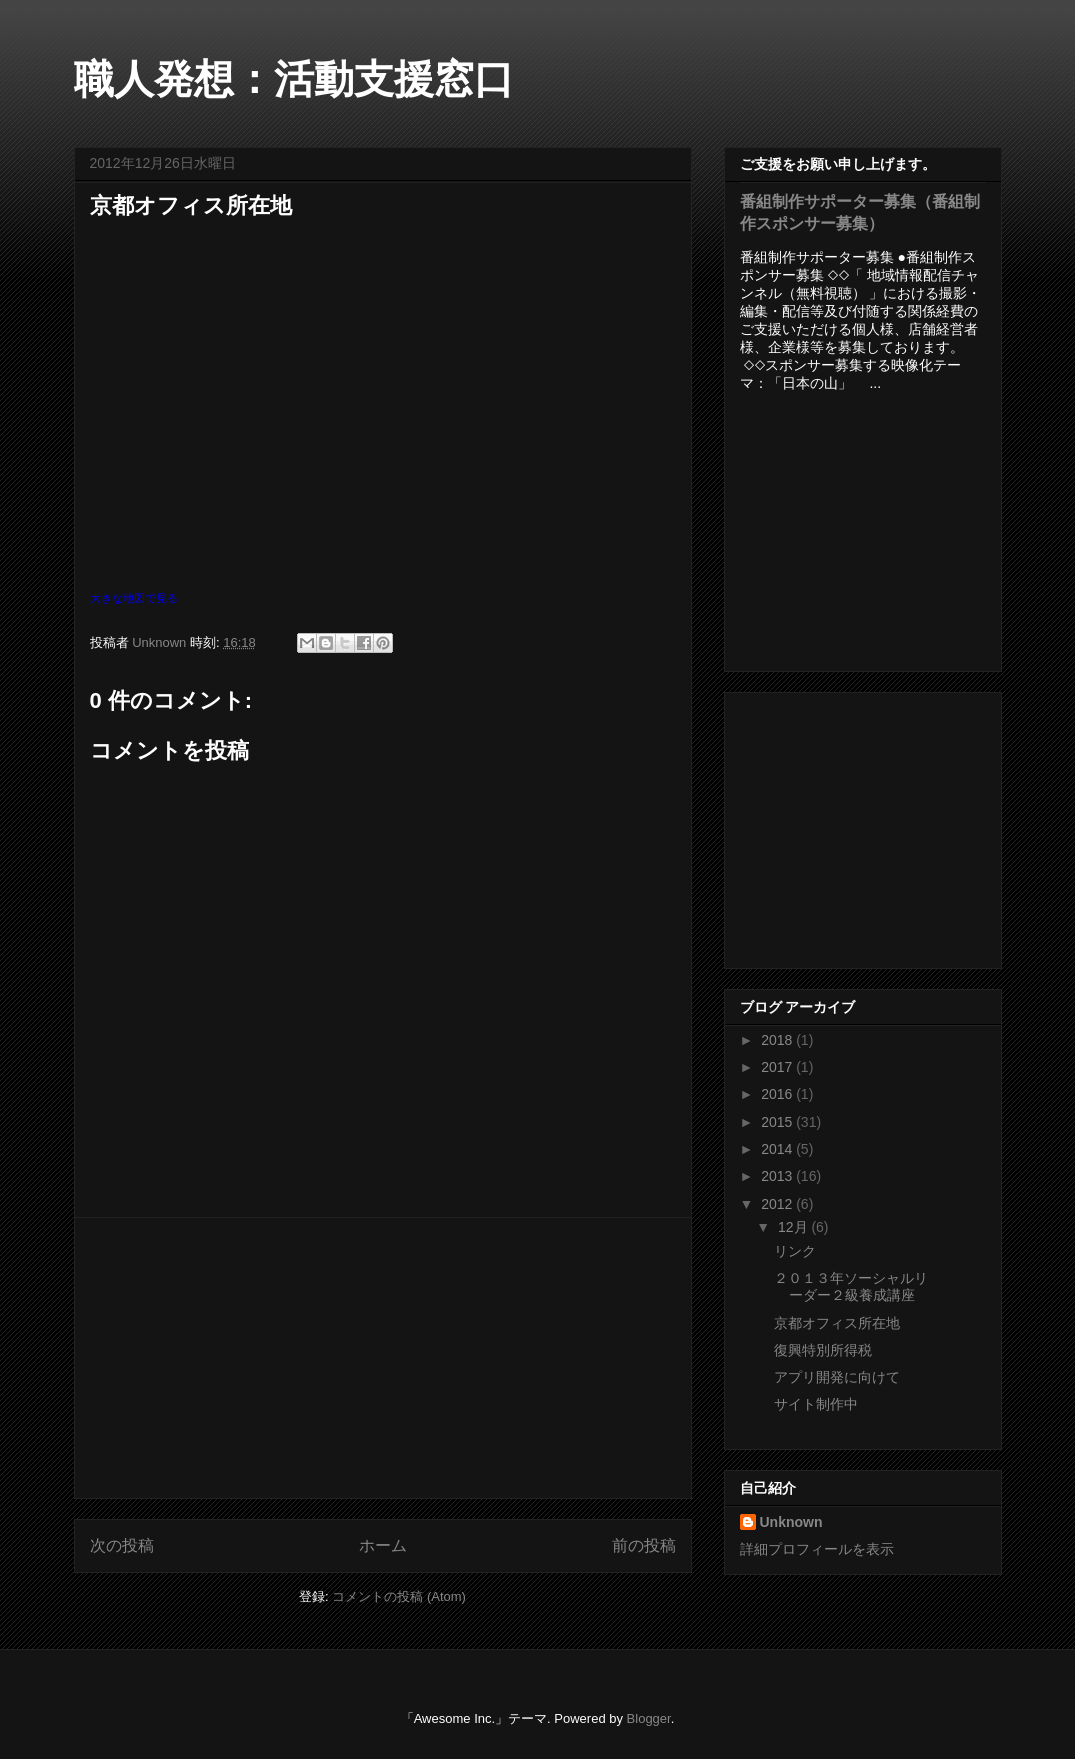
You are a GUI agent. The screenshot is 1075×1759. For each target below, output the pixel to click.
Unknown (791, 1522)
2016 (778, 1094)
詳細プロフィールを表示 (817, 1549)
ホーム (383, 1545)
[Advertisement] (383, 1358)
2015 (778, 1122)
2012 (778, 1204)
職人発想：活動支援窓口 (294, 79)
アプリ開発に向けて (837, 1377)
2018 (778, 1040)
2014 (778, 1149)
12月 (794, 1227)
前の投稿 (644, 1545)
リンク (795, 1251)
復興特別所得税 (823, 1350)
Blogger (649, 1718)
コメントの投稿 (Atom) (399, 1596)
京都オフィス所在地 (837, 1323)
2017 (778, 1067)
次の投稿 (122, 1545)
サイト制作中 (816, 1404)
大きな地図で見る (134, 598)
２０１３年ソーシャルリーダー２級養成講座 (851, 1286)
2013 (778, 1176)
